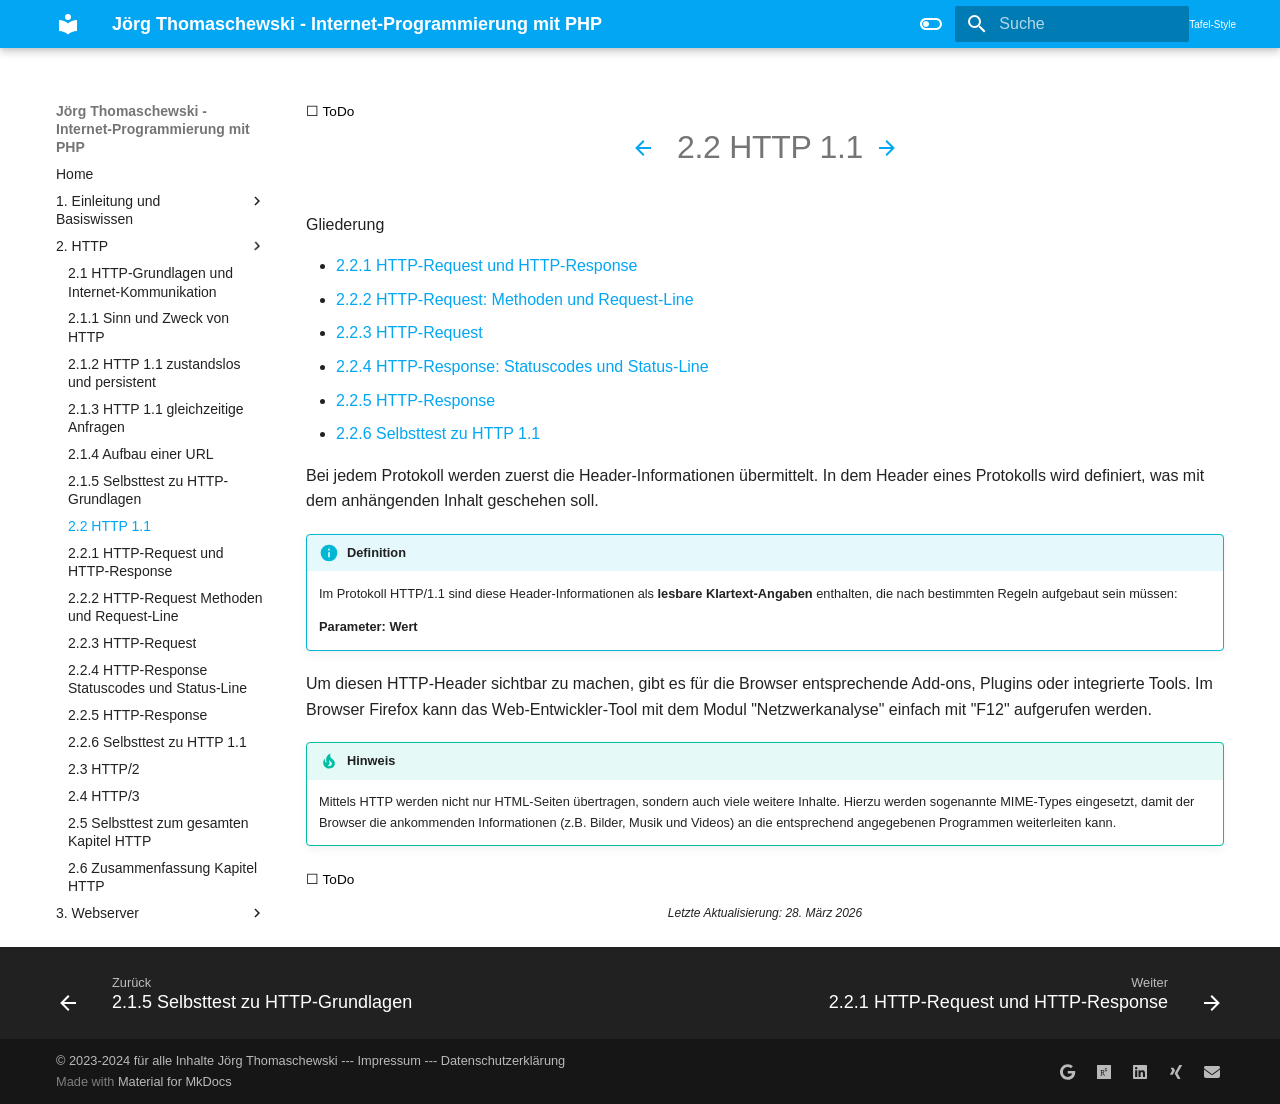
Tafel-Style (1212, 24)
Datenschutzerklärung (503, 1060)
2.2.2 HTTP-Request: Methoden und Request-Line (515, 299)
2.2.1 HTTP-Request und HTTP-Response (486, 265)
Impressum (389, 1060)
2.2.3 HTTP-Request (409, 332)
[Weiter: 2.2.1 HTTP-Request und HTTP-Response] (887, 148)
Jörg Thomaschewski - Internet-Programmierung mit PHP (153, 129)
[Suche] (1072, 24)
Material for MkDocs (175, 1081)
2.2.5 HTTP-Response (415, 400)
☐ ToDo (330, 111)
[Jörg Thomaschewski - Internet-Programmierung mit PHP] (68, 24)
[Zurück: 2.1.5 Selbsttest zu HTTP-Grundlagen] (643, 148)
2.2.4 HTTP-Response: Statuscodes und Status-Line (522, 366)
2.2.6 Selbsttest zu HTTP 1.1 (438, 433)
